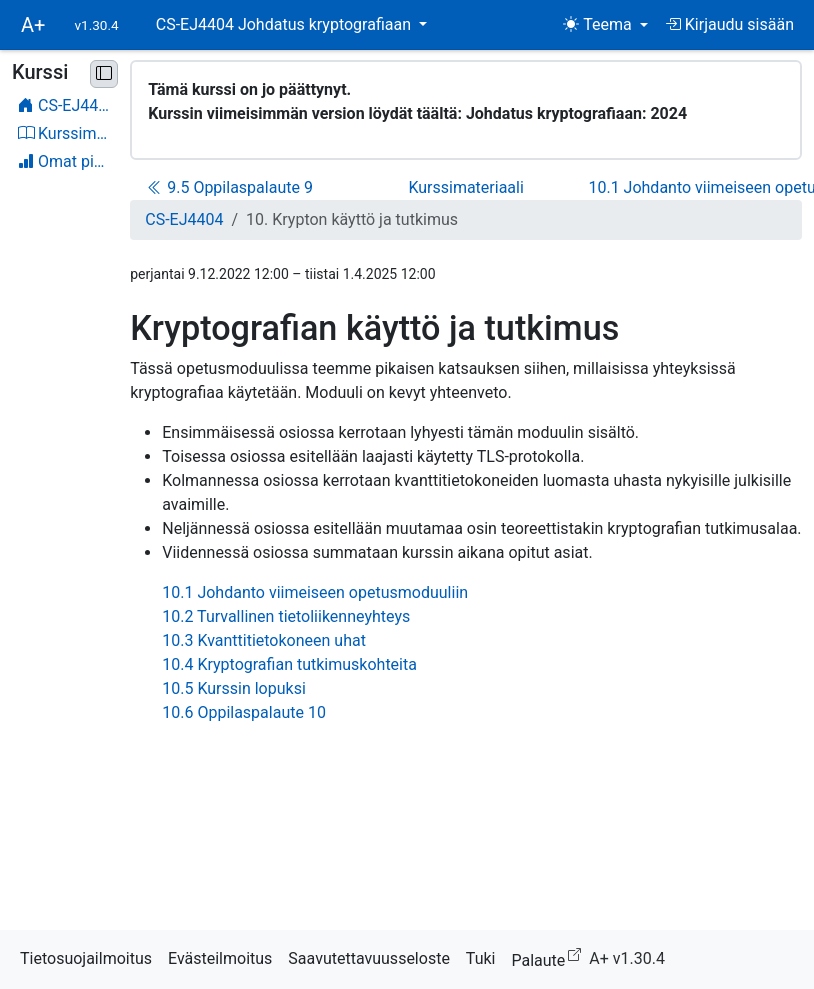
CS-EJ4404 (184, 219)
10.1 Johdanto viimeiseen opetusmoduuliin (315, 592)
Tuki (481, 958)
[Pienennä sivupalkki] (104, 74)
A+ (33, 25)
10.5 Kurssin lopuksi (234, 688)
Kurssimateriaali (465, 187)
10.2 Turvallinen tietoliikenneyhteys (286, 616)
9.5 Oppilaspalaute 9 (230, 187)
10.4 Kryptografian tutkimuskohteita (289, 664)
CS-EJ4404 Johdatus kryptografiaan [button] (285, 24)
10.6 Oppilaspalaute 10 (244, 712)
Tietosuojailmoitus (86, 958)
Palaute (550, 957)
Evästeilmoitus (220, 958)
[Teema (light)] (605, 25)
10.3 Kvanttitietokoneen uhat (264, 640)
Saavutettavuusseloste (369, 958)
